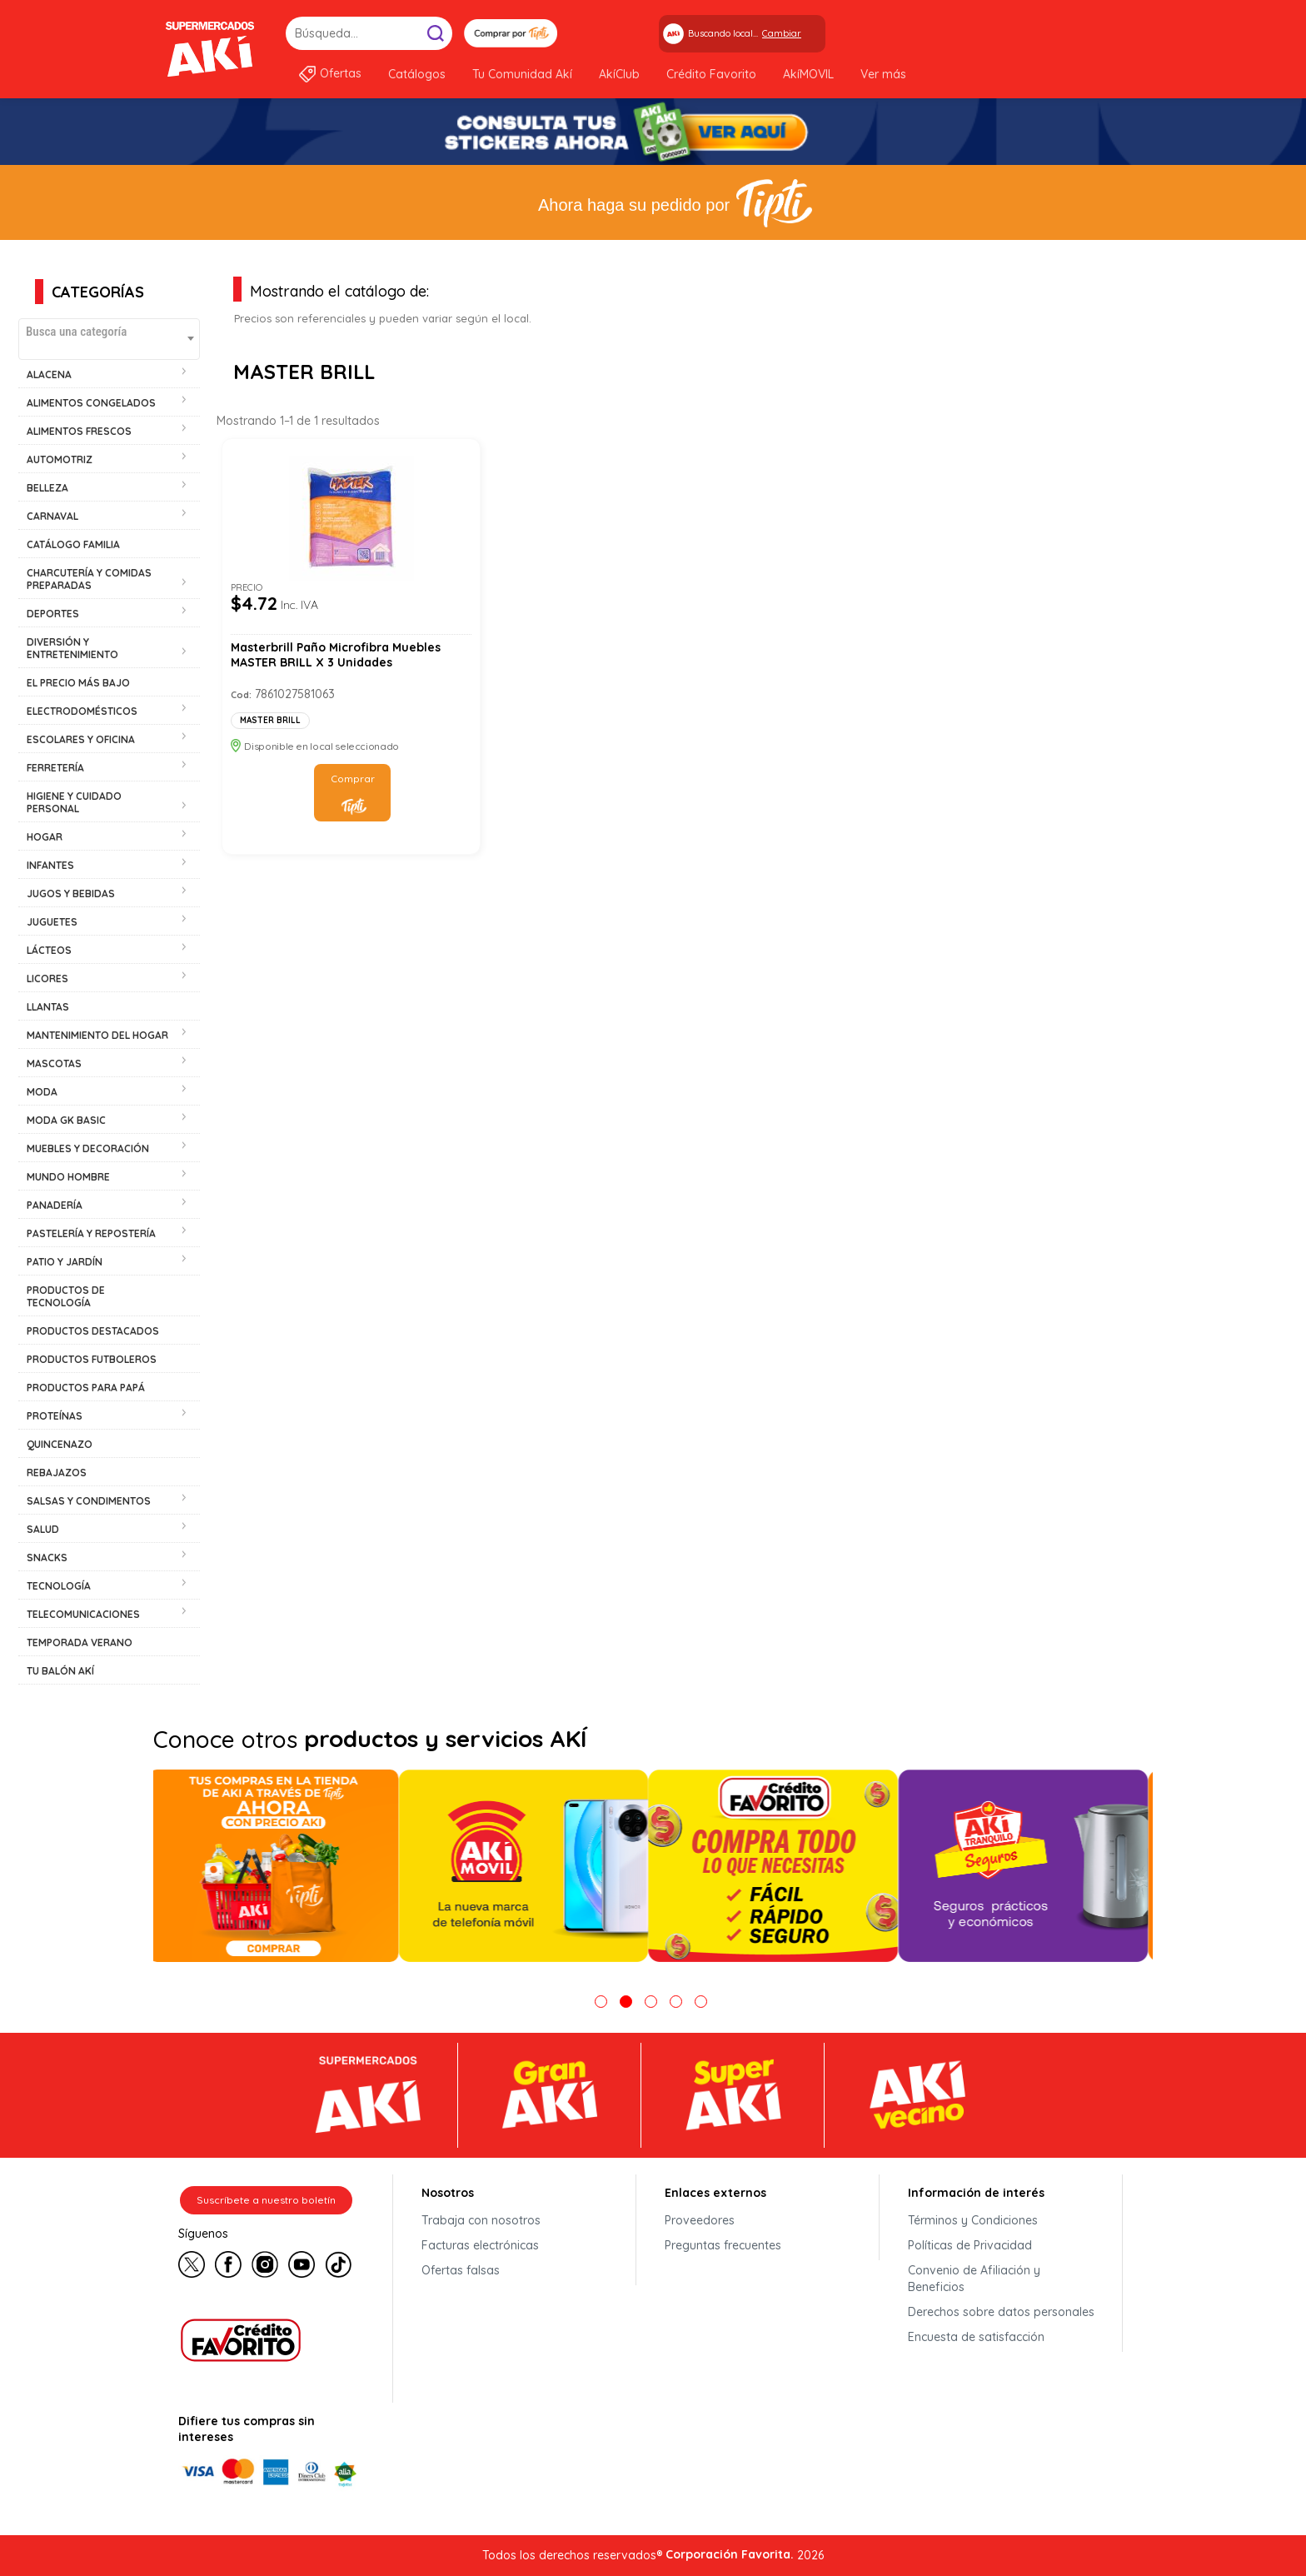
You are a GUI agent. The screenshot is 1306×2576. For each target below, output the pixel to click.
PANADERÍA (54, 1205)
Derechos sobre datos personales (1001, 2311)
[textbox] (109, 331)
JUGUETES (52, 922)
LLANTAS (48, 1007)
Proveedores (700, 2220)
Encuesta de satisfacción (976, 2336)
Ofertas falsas (460, 2270)
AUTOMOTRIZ (59, 459)
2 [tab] (626, 2001)
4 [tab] (676, 2001)
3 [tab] (651, 2001)
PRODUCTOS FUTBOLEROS (92, 1359)
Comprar (353, 778)
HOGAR (44, 837)
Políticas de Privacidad (970, 2245)
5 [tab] (701, 2001)
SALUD (43, 1529)
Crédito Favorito (711, 74)
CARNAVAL (52, 516)
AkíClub (619, 74)
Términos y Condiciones (973, 2220)
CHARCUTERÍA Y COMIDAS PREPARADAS (89, 579)
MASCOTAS (54, 1063)
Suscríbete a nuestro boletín (266, 2200)
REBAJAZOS (57, 1472)
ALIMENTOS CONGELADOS (91, 403)
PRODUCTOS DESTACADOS (93, 1331)
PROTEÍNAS (54, 1416)
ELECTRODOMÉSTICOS (82, 711)
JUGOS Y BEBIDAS (71, 893)
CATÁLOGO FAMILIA (73, 544)
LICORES (47, 978)
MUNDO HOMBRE (68, 1177)
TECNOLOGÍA (59, 1586)
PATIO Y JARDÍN (64, 1262)
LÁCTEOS (49, 950)
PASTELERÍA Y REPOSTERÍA (91, 1233)
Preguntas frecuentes (723, 2245)
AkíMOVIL (808, 74)
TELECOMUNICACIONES (83, 1614)
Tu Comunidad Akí (522, 74)
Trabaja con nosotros (481, 2220)
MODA (42, 1092)
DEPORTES (53, 613)
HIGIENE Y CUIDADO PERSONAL (74, 802)
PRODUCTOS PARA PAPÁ (86, 1387)
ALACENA (49, 374)
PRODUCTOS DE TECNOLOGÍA (66, 1296)
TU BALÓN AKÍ (60, 1671)
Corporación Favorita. (729, 2554)
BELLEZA (47, 488)
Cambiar (781, 33)
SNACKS (47, 1557)
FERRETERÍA (55, 767)
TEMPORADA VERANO (79, 1642)
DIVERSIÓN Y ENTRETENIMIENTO (72, 648)
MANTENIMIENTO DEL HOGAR (97, 1035)
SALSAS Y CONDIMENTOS (89, 1501)
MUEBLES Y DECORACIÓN (88, 1148)
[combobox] (109, 339)
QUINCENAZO (59, 1444)
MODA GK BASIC (66, 1120)
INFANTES (50, 865)
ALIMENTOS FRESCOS (79, 431)
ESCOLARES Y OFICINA (81, 739)
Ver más (883, 74)
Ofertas (340, 73)
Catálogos (417, 74)
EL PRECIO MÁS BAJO (78, 682)
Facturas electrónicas (480, 2245)
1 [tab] (601, 2001)
